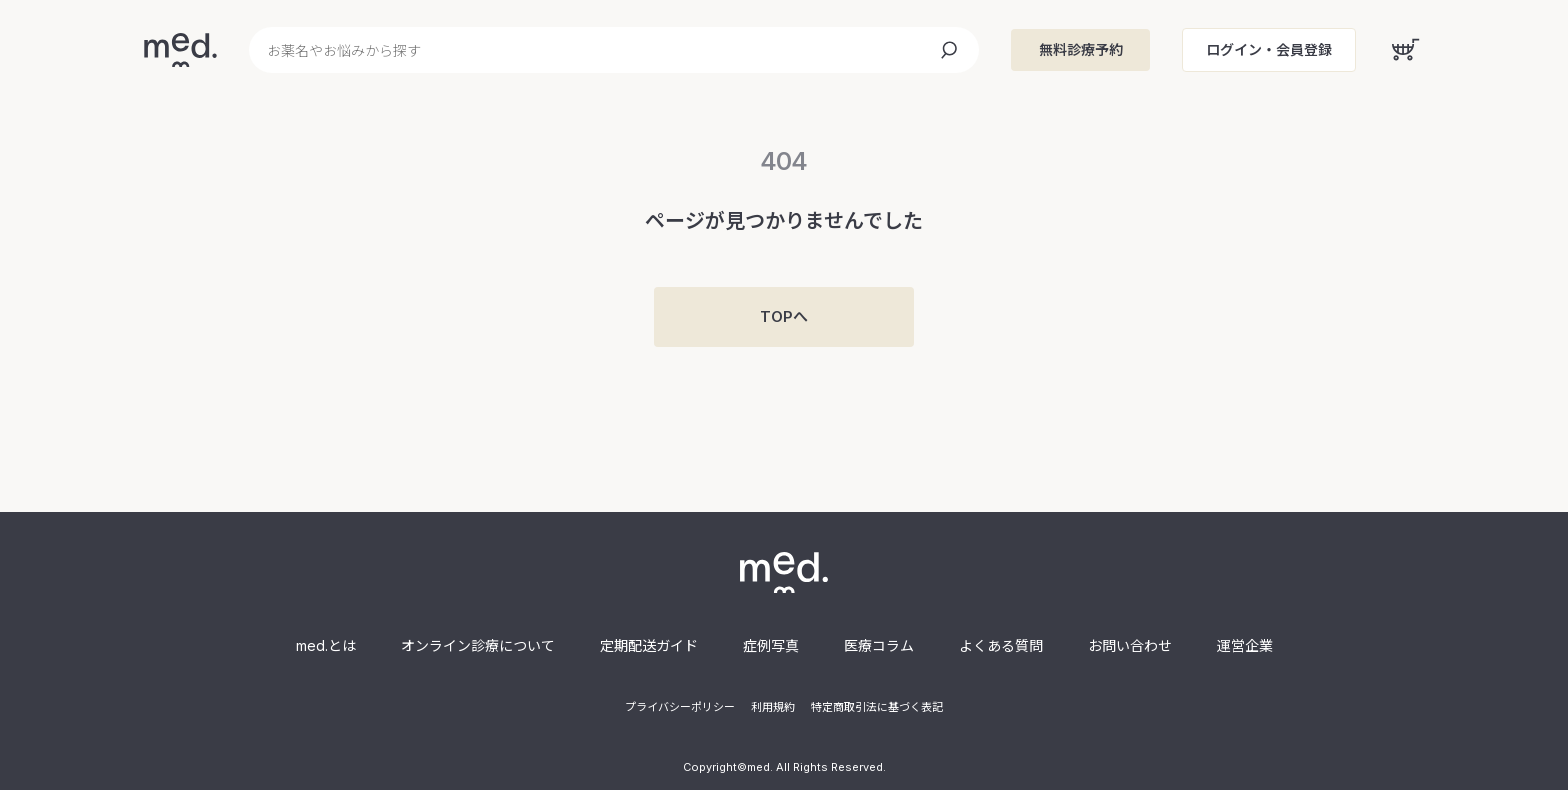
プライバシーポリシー (680, 707)
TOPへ (784, 316)
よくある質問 (1001, 645)
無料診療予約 (1081, 49)
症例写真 (771, 645)
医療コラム (879, 645)
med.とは (326, 645)
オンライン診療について (478, 645)
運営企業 (1245, 645)
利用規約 (773, 707)
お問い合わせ (1130, 645)
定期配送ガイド (649, 645)
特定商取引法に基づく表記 (877, 707)
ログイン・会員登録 (1269, 49)
